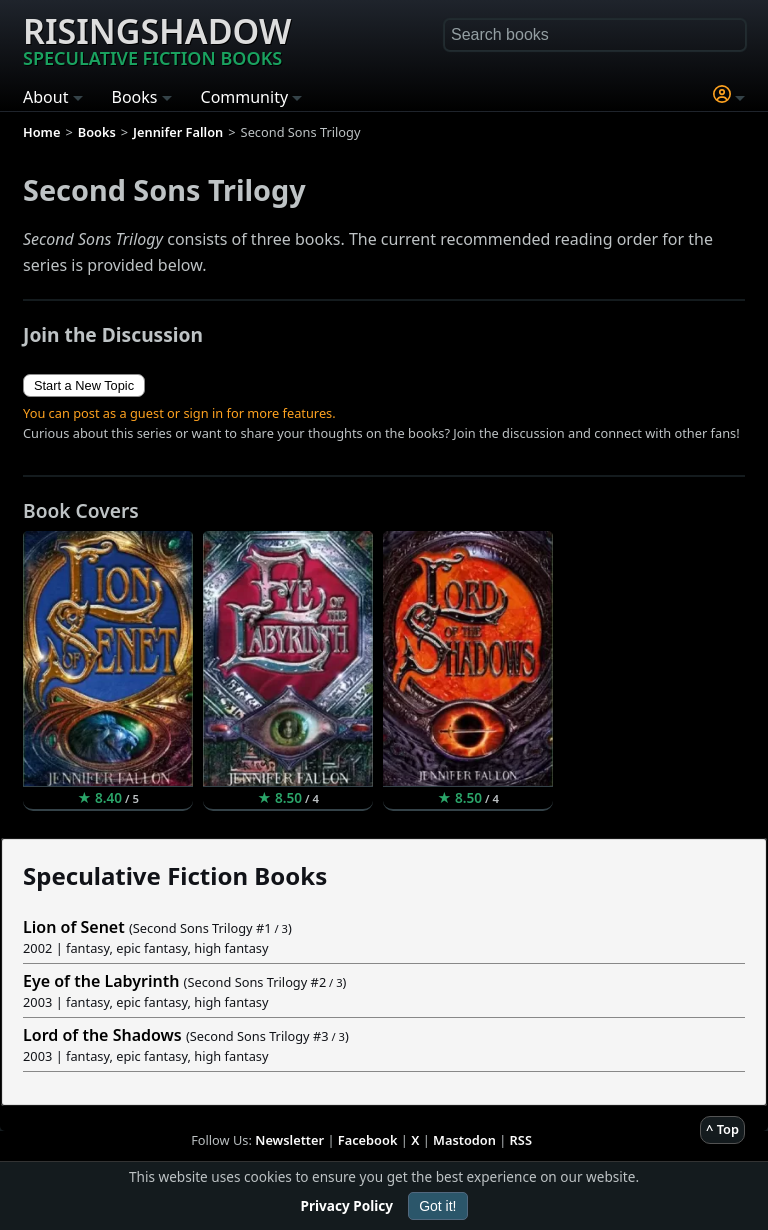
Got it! (437, 1206)
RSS (521, 1140)
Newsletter (289, 1140)
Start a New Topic (84, 385)
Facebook (368, 1140)
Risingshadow (157, 39)
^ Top (722, 1129)
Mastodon (464, 1140)
